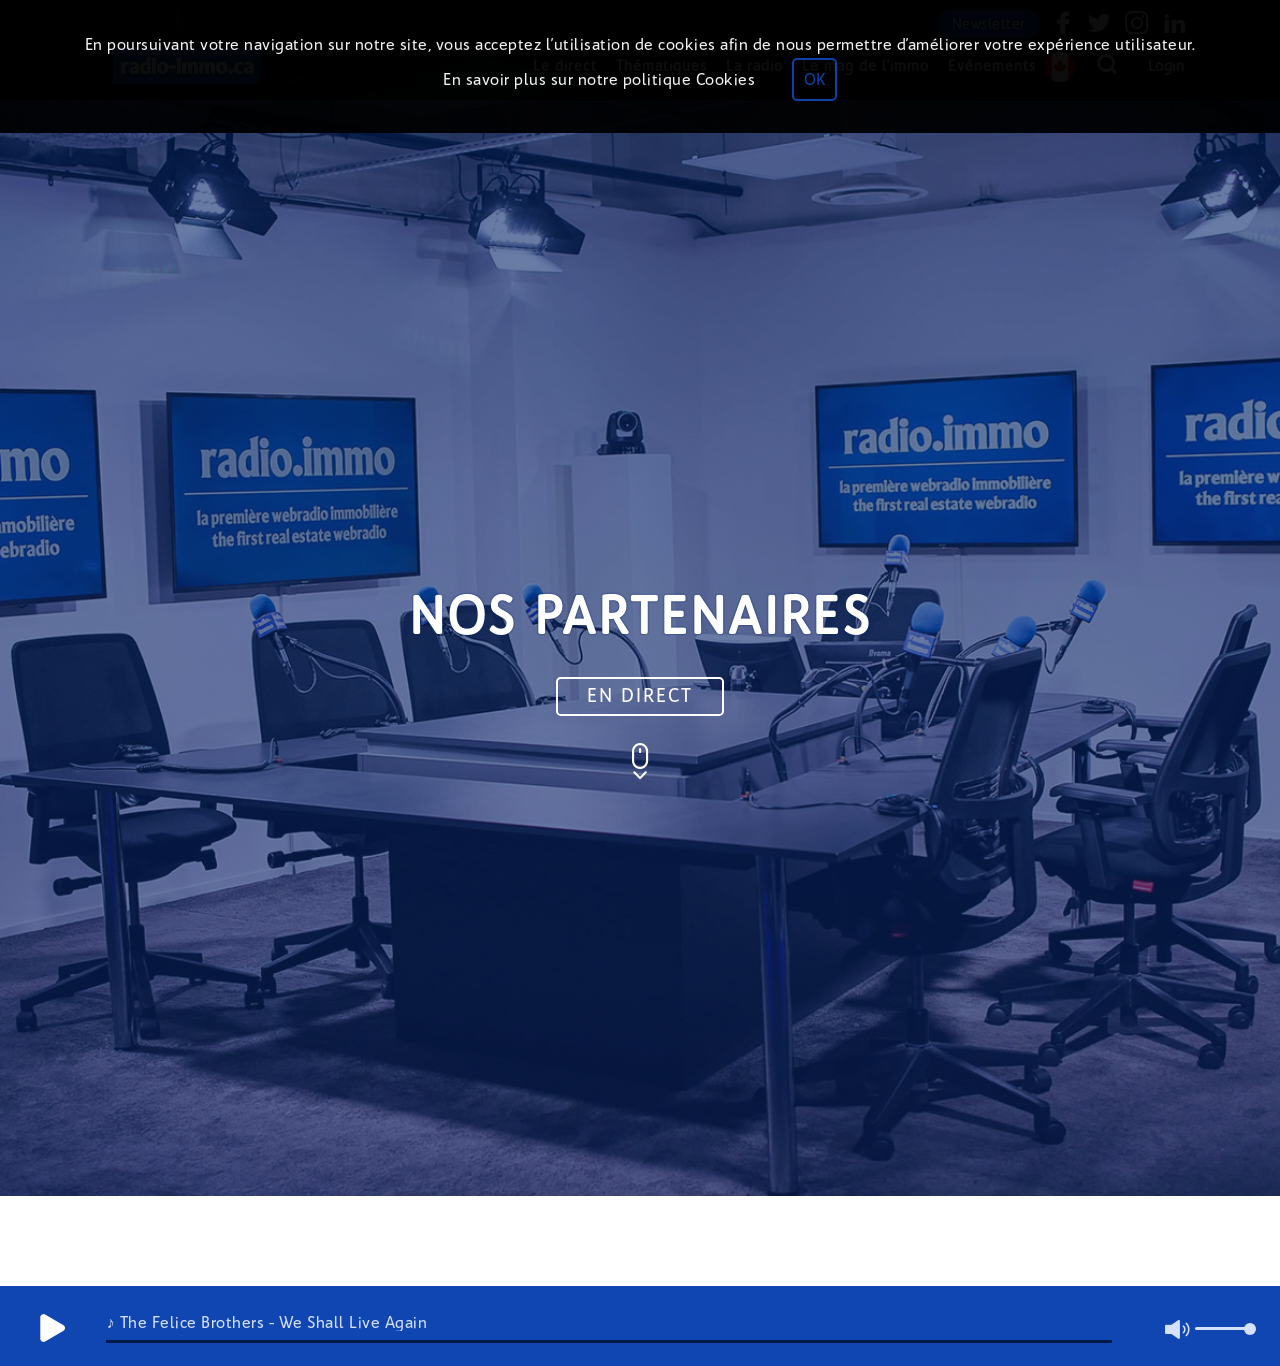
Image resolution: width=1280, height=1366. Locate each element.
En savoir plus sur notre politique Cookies (599, 79)
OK (814, 79)
